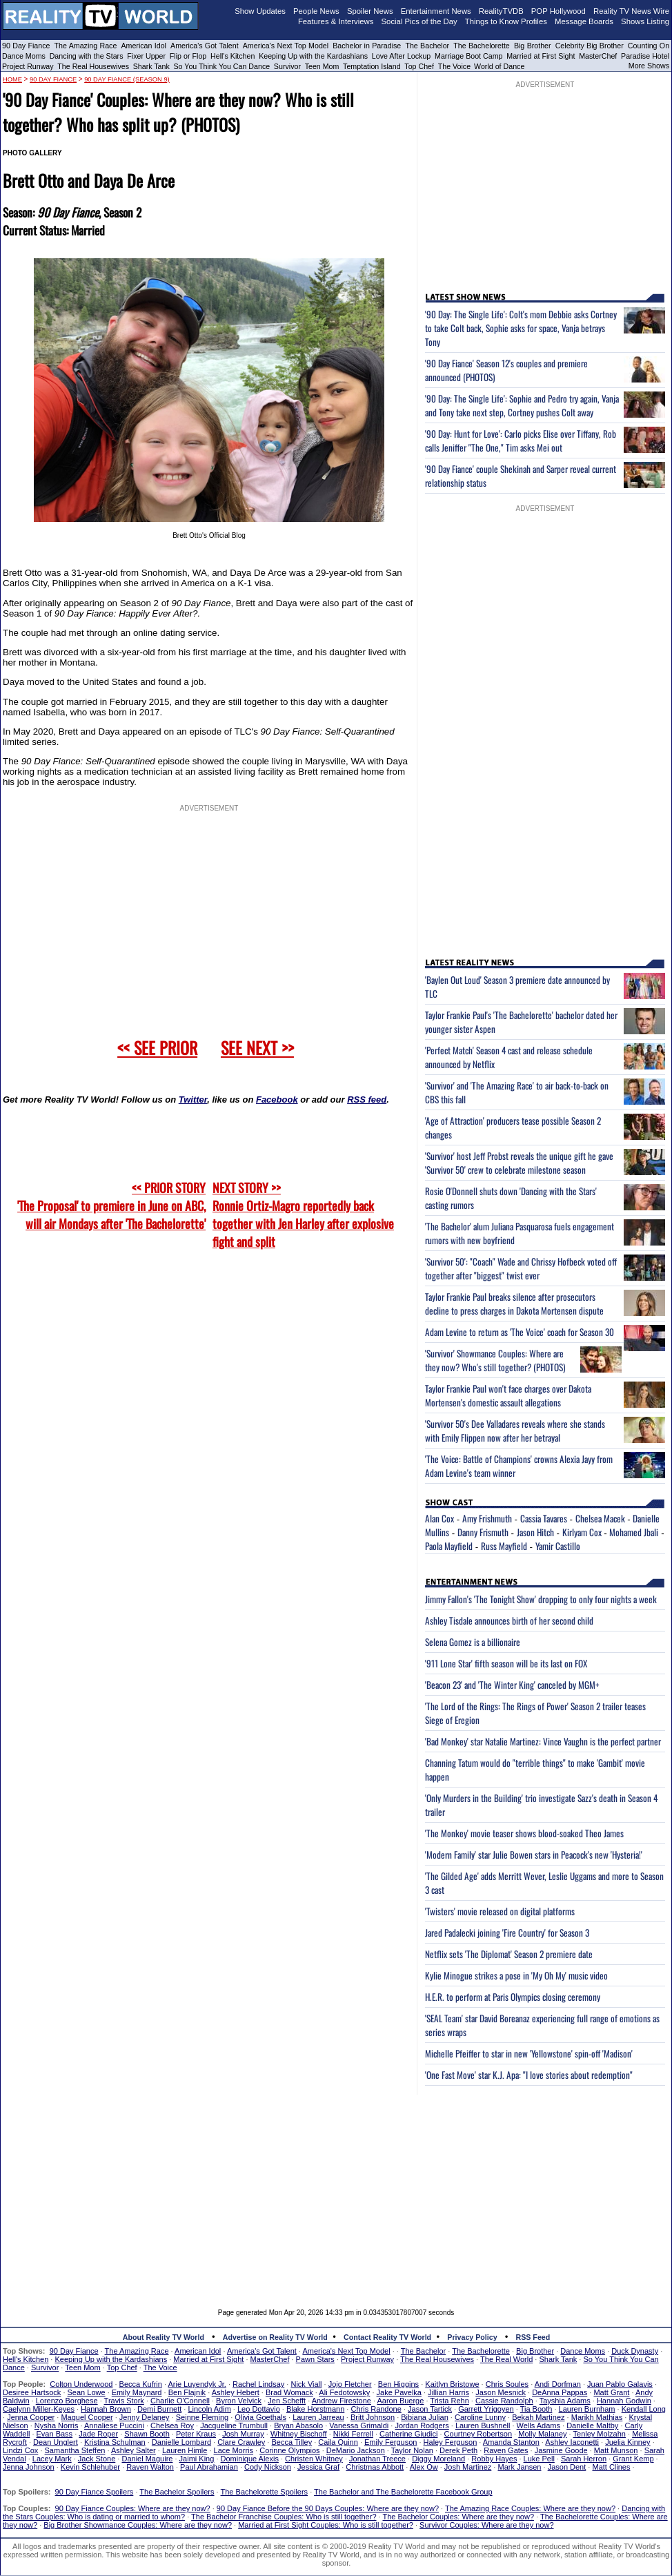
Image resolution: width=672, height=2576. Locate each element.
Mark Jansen (519, 2467)
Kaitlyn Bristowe (452, 2384)
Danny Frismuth (482, 1532)
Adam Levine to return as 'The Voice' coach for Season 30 (519, 1332)
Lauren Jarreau (318, 2417)
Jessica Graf (318, 2467)
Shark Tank (151, 66)
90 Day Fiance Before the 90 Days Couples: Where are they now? (328, 2508)
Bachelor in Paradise (367, 45)
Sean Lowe (87, 2392)
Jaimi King (197, 2458)
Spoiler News (370, 11)
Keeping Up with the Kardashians (313, 56)
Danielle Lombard (181, 2442)
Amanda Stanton (511, 2442)
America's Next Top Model (285, 45)
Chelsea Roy (172, 2425)
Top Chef (419, 66)
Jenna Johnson (29, 2467)
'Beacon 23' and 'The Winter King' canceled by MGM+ (512, 1685)
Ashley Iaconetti (572, 2442)
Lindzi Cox (20, 2450)
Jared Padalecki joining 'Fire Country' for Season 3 (507, 1932)
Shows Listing (645, 21)
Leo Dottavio (258, 2409)
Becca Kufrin (140, 2384)
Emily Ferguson (390, 2442)
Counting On (648, 45)
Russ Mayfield (504, 1546)
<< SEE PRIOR (157, 1047)
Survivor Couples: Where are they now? (486, 2525)
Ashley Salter (133, 2450)
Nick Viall (306, 2384)
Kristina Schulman (115, 2442)
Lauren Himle (184, 2450)
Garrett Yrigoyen (486, 2409)
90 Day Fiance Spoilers (94, 2492)
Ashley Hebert (235, 2392)
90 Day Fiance (26, 45)
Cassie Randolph (504, 2400)
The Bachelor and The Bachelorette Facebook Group (403, 2492)
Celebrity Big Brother (589, 45)
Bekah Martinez (538, 2417)
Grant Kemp (633, 2458)
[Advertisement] (336, 2191)
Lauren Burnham (587, 2409)
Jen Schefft (287, 2400)
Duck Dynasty (634, 2351)
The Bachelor (427, 45)
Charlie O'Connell (180, 2400)
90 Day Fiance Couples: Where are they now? (132, 2508)
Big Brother (532, 45)
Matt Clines (611, 2467)
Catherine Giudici (408, 2434)
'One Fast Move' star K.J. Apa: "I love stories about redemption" (529, 2075)
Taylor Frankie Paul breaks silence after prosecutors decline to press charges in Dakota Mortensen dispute (514, 1303)
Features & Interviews (336, 21)
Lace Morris (233, 2450)
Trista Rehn (449, 2400)
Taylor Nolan (412, 2450)
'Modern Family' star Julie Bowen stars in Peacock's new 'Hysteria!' (533, 1854)
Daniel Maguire (146, 2458)
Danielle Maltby (592, 2425)
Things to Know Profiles (506, 21)
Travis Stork (124, 2400)
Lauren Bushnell (483, 2425)
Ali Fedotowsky (344, 2392)
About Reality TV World (163, 2337)
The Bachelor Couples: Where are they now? (459, 2516)
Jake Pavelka (399, 2392)
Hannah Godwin (624, 2400)
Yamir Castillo (557, 1546)
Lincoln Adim (209, 2409)
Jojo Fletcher (350, 2384)
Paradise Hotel (645, 56)
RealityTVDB (501, 11)
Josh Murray (243, 2434)
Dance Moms (24, 56)
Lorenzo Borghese (67, 2400)
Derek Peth (458, 2450)
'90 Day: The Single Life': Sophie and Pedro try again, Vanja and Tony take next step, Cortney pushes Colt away (522, 405)
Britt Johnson (372, 2417)
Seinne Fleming (202, 2417)
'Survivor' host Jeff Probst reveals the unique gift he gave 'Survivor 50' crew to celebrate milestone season (519, 1162)
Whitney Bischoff (298, 2434)
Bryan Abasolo (298, 2425)
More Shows (649, 65)
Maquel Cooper (86, 2417)
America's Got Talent (204, 45)
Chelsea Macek (600, 1518)
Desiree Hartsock (32, 2392)
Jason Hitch (535, 1532)
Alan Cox (439, 1518)
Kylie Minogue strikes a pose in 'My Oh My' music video (516, 1975)
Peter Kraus (196, 2434)
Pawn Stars (315, 2359)
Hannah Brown (106, 2409)
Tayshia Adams (565, 2400)
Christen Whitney (314, 2458)
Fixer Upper (146, 56)
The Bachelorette (481, 45)
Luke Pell (539, 2458)
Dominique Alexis (250, 2458)
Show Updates (260, 11)
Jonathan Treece (377, 2458)
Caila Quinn (337, 2442)
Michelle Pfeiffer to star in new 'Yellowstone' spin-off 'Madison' (529, 2053)
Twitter (193, 1099)
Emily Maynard (137, 2392)
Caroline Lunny (480, 2417)
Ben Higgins (398, 2384)
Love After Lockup (401, 56)
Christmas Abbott (375, 2467)
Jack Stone (96, 2458)
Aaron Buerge (400, 2400)
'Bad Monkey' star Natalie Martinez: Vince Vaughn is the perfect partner (543, 1741)
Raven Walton (150, 2467)
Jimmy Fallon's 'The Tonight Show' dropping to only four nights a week (541, 1599)
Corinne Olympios (289, 2450)
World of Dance (499, 66)
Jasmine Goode (561, 2450)
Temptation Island (372, 66)
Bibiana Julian (424, 2417)
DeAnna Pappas (559, 2392)
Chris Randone (375, 2409)
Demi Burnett (159, 2409)
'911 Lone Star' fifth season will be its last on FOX (506, 1663)
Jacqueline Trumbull (234, 2425)
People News (316, 11)
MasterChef (598, 56)
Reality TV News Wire (631, 11)
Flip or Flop (188, 56)
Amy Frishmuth (487, 1518)
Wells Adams (538, 2425)
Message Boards (584, 21)
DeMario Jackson (355, 2450)
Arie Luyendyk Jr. (197, 2384)
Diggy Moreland (438, 2458)
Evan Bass (55, 2434)
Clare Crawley (241, 2442)
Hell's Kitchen (232, 56)
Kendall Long (644, 2409)
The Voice (455, 66)
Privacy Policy (472, 2337)
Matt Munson (616, 2450)
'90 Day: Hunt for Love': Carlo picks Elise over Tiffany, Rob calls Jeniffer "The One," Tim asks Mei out (520, 440)
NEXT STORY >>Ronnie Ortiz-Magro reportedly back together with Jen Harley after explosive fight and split (303, 1214)
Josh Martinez (467, 2467)
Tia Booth (536, 2409)
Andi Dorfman (558, 2384)
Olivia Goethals (260, 2417)
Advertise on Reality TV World (275, 2337)
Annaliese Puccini (114, 2425)
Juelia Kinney (627, 2442)
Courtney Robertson (478, 2434)
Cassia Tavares (543, 1518)
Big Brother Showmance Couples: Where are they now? (137, 2525)
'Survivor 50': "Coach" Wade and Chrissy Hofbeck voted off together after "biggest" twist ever (521, 1268)
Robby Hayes (494, 2458)
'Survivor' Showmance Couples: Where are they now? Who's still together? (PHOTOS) (495, 1360)
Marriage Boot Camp (468, 56)
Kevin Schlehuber (90, 2467)
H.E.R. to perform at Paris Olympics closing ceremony (512, 1997)
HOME (12, 79)
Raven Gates (506, 2450)
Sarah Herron (583, 2458)
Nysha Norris (56, 2425)
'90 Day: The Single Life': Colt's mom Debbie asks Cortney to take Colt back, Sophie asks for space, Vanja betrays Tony (521, 328)
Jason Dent (567, 2467)
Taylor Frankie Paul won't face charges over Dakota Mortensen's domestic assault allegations (508, 1395)
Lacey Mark (52, 2458)
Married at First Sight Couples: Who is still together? (325, 2525)
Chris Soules (507, 2384)
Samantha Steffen (75, 2450)
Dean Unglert (55, 2442)
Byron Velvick (238, 2400)
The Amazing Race (86, 45)
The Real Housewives (93, 66)
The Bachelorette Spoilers (264, 2492)
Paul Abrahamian (209, 2467)
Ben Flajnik (187, 2392)
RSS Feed (533, 2337)
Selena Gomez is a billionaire (472, 1642)
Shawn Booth (146, 2434)
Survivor (287, 66)
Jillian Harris (448, 2392)
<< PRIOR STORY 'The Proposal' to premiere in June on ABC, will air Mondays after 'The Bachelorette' (111, 1205)
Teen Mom (322, 66)
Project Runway (28, 66)
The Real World (506, 2359)
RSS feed (366, 1099)
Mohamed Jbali (633, 1532)
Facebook (277, 1099)
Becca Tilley (291, 2442)
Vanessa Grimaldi (358, 2425)
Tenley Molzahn (599, 2434)
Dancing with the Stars (86, 56)
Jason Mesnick (500, 2392)
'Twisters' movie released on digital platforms (500, 1911)
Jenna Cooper (31, 2417)
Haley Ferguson (450, 2442)
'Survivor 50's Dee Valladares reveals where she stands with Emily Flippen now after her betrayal (515, 1430)
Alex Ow (424, 2467)
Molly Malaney (542, 2434)
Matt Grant (611, 2392)
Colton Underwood (81, 2384)
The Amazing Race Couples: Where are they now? (530, 2508)
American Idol (143, 45)
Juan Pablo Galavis (620, 2384)
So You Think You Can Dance (222, 66)
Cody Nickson (267, 2467)
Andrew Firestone (341, 2400)
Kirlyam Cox (582, 1532)
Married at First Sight (540, 56)
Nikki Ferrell (353, 2434)
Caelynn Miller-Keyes (39, 2409)
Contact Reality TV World (387, 2337)
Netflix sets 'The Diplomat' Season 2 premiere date (509, 1954)
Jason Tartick (430, 2409)
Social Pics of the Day (419, 21)
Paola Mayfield (449, 1546)
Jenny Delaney (144, 2417)
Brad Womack (289, 2392)
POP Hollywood (558, 11)
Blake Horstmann (315, 2409)
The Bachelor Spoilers (176, 2492)
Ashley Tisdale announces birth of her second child (509, 1620)
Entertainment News (436, 11)
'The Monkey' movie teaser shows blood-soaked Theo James (524, 1833)
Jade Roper (98, 2434)
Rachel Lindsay (258, 2384)
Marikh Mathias (597, 2417)
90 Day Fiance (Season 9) (127, 79)
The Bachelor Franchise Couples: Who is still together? (283, 2516)
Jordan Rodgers (421, 2425)
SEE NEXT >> (257, 1047)
